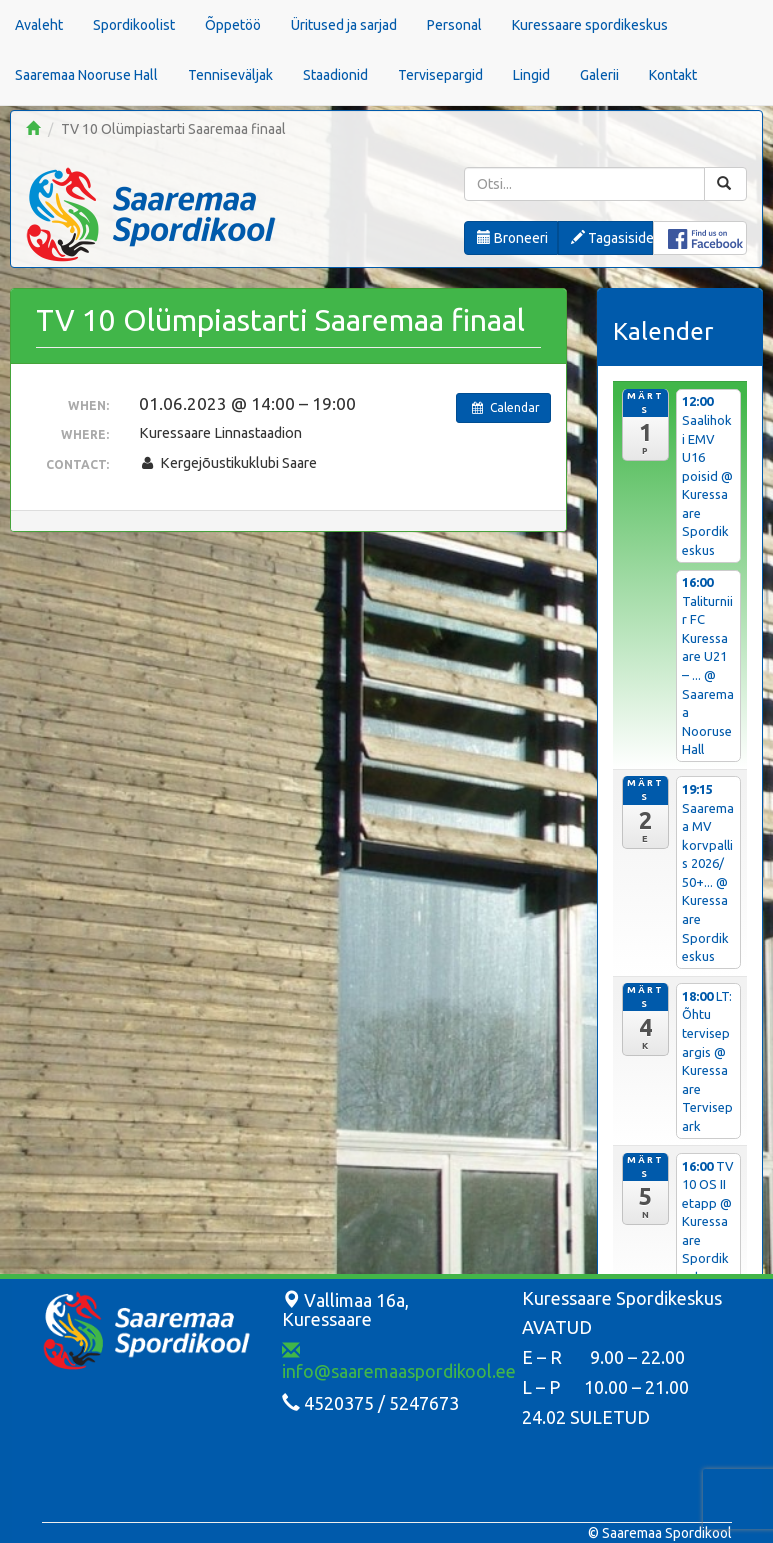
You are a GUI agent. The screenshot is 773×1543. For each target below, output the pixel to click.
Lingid (531, 75)
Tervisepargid (440, 75)
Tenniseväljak (230, 75)
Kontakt (673, 75)
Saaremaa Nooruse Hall (86, 75)
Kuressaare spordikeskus (590, 25)
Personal (454, 25)
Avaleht (39, 25)
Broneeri (512, 238)
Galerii (599, 75)
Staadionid (335, 75)
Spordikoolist (134, 25)
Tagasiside (611, 238)
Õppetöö (233, 25)
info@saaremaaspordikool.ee (399, 1361)
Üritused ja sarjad (344, 25)
